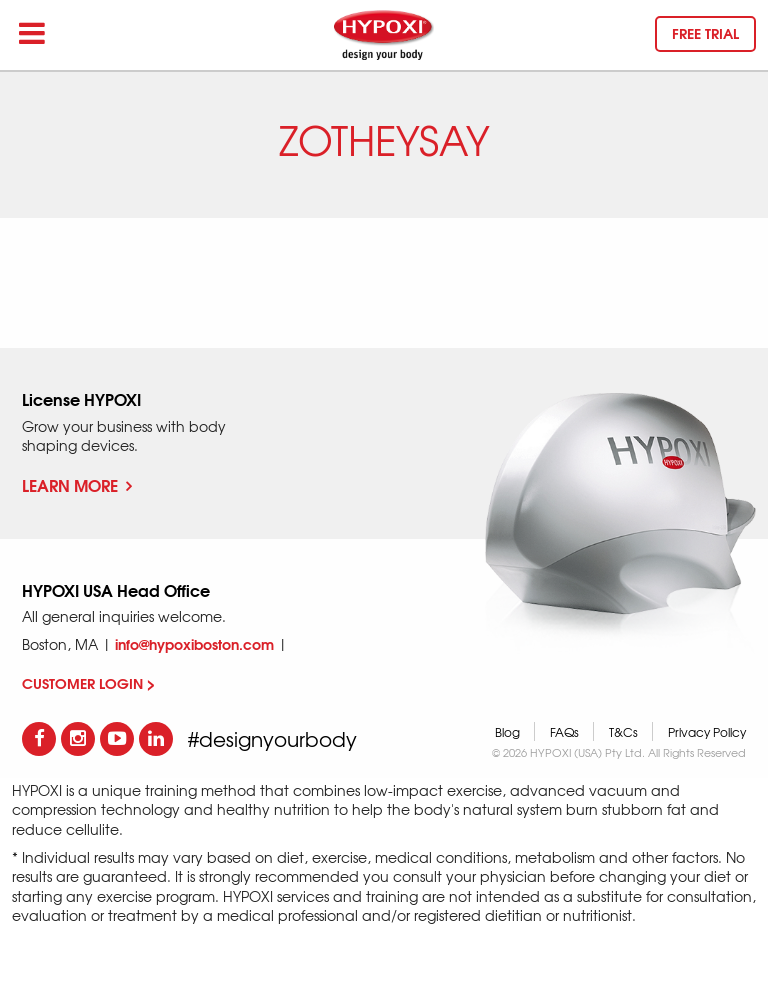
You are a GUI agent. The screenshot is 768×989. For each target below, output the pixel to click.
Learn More (77, 484)
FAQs (564, 732)
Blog (507, 732)
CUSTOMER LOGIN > (88, 683)
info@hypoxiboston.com (194, 644)
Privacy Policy (707, 732)
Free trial (705, 33)
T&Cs (623, 732)
